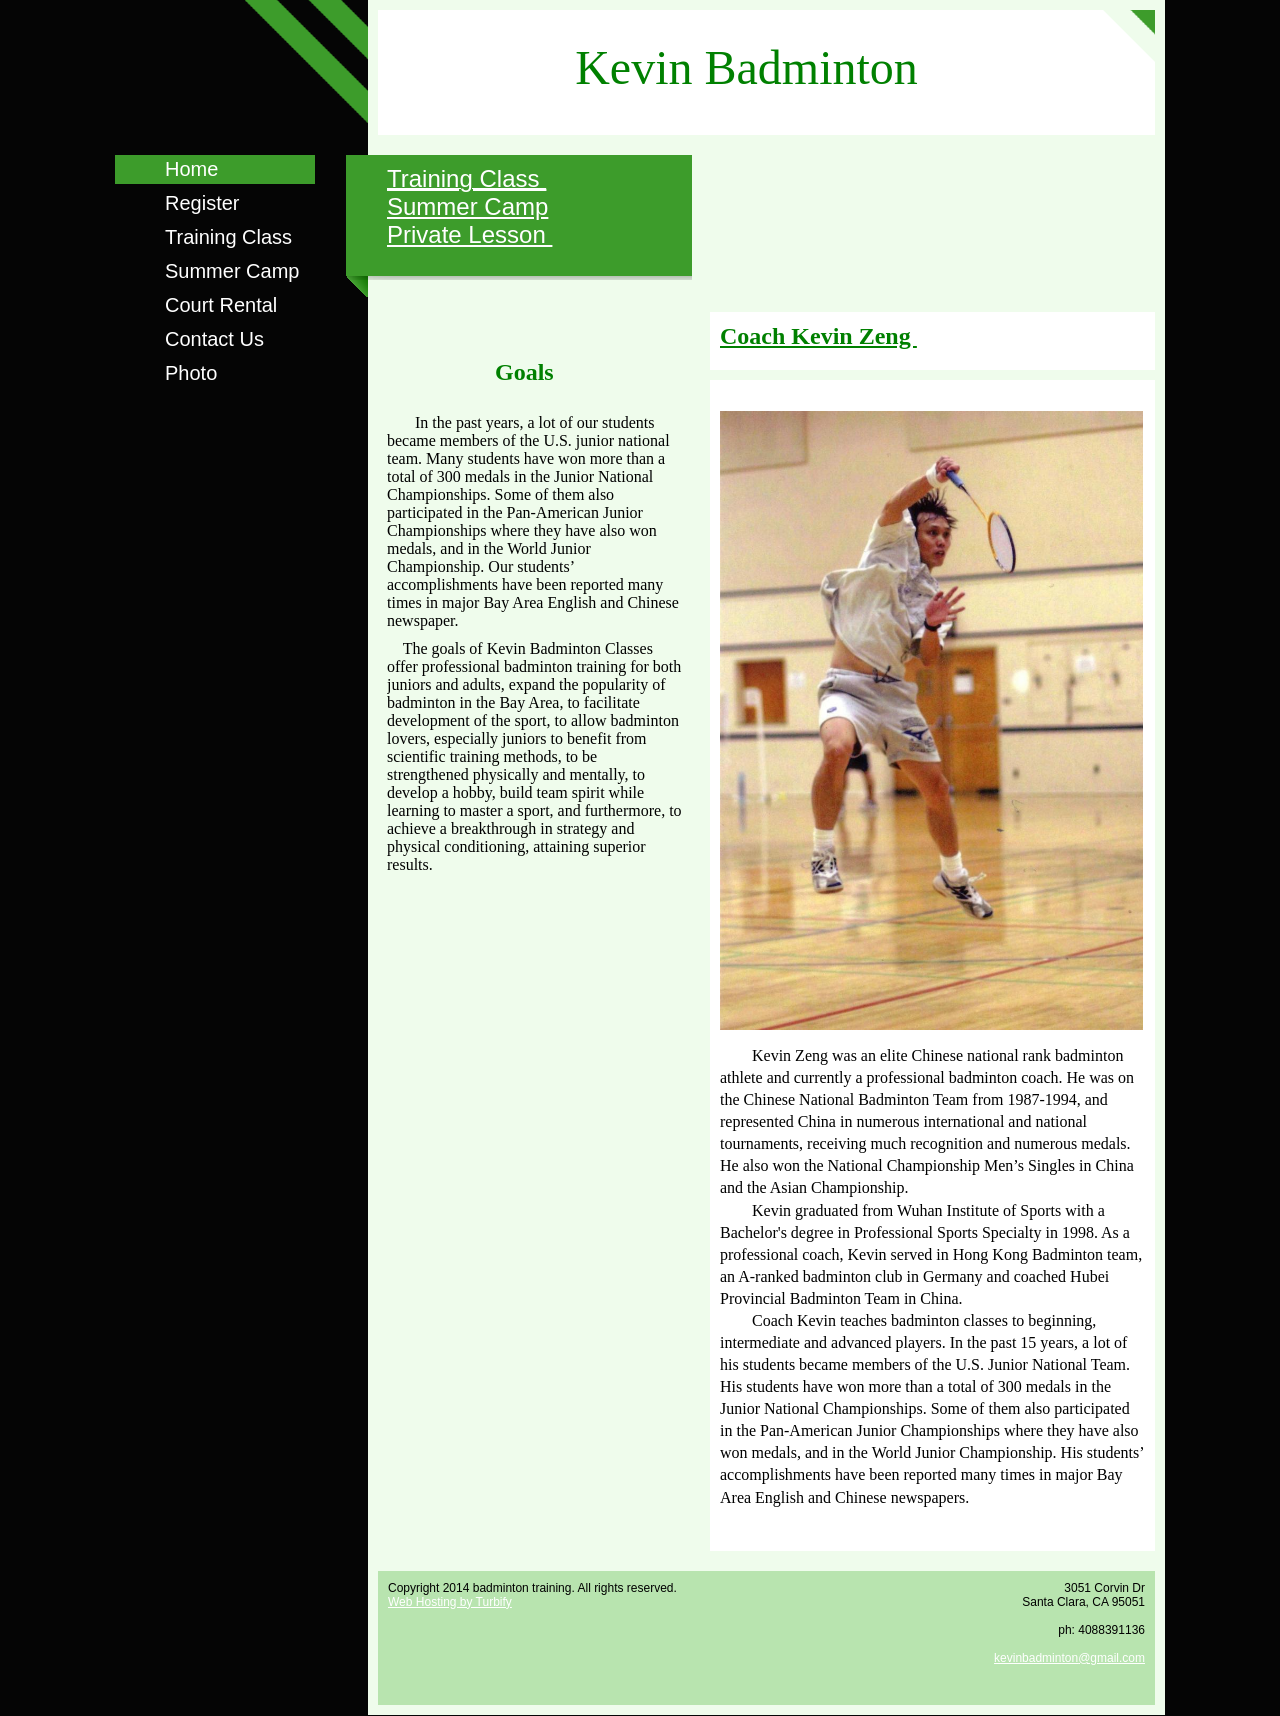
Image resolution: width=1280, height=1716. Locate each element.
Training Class (228, 237)
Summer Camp (232, 271)
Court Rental (221, 305)
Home (191, 169)
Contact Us (214, 339)
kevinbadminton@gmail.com (1069, 1658)
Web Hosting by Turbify (450, 1602)
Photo (191, 373)
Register (202, 203)
